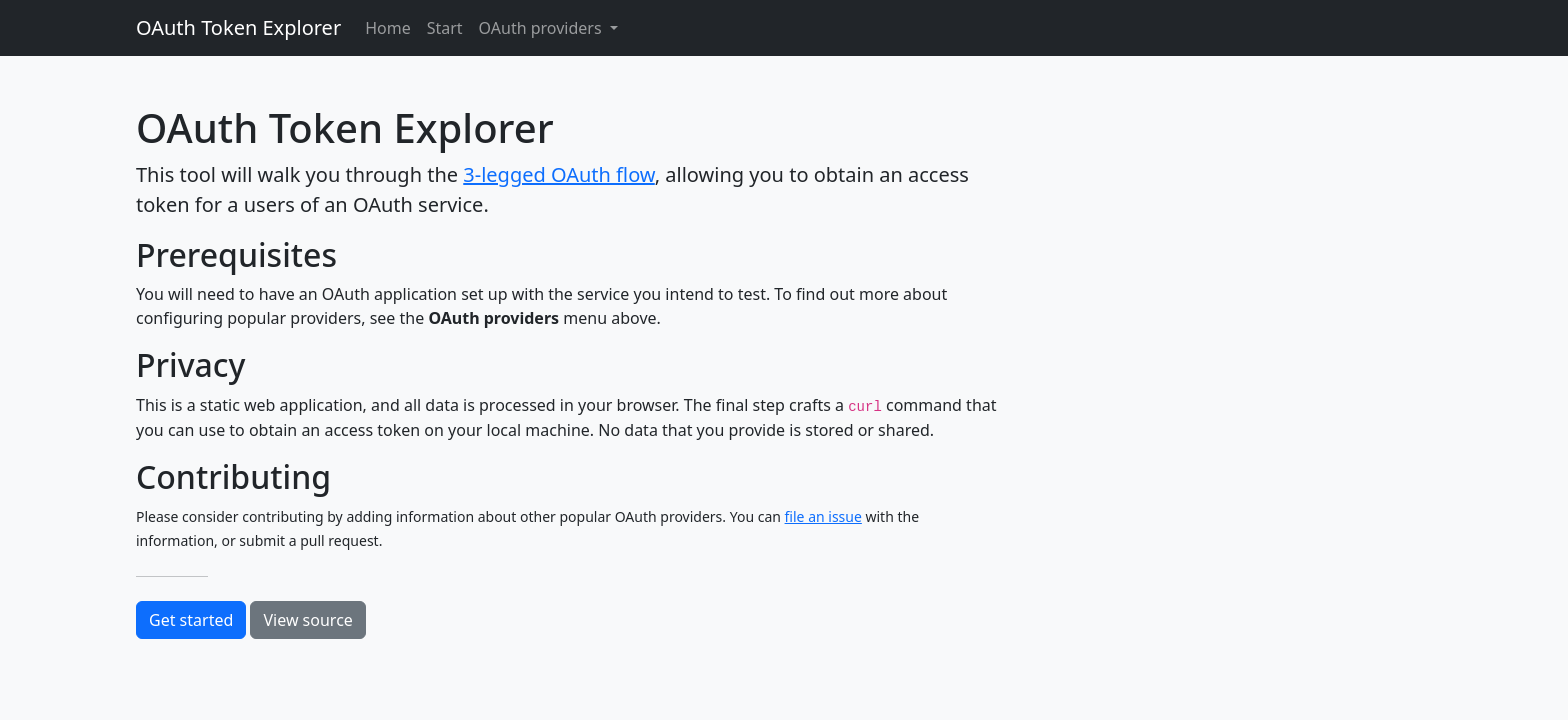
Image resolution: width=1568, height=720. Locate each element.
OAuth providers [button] (542, 28)
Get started (191, 620)
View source (307, 620)
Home (388, 28)
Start (445, 28)
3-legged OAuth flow (559, 174)
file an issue (823, 516)
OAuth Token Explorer (238, 27)
